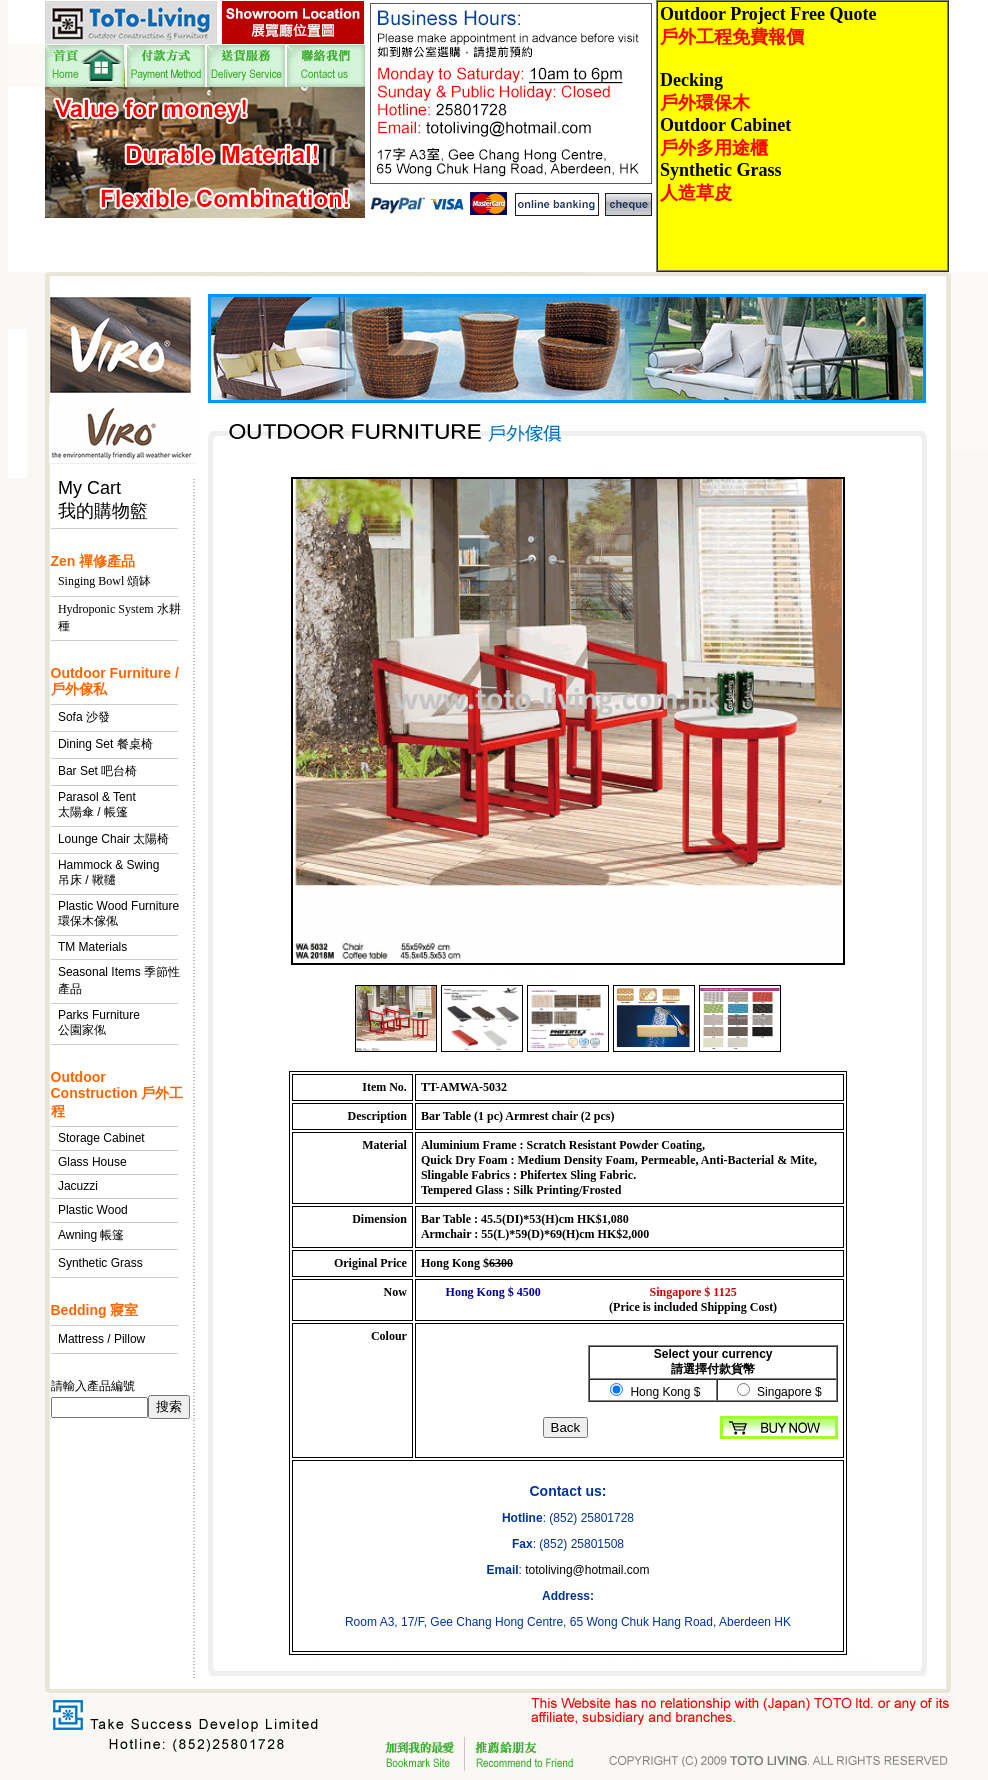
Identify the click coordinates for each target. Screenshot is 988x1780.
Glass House (92, 1162)
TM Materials (92, 947)
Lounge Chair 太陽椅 (113, 839)
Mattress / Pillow (101, 1339)
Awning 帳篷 (91, 1235)
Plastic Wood (93, 1210)
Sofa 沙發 (84, 717)
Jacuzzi (78, 1186)
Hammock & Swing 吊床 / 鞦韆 (108, 872)
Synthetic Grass (100, 1263)
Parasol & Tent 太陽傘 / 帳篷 (97, 804)
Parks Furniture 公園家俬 (99, 1022)
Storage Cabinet (101, 1138)
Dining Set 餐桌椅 (105, 744)
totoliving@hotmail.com (587, 1570)
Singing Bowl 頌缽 (104, 581)
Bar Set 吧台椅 (97, 771)
